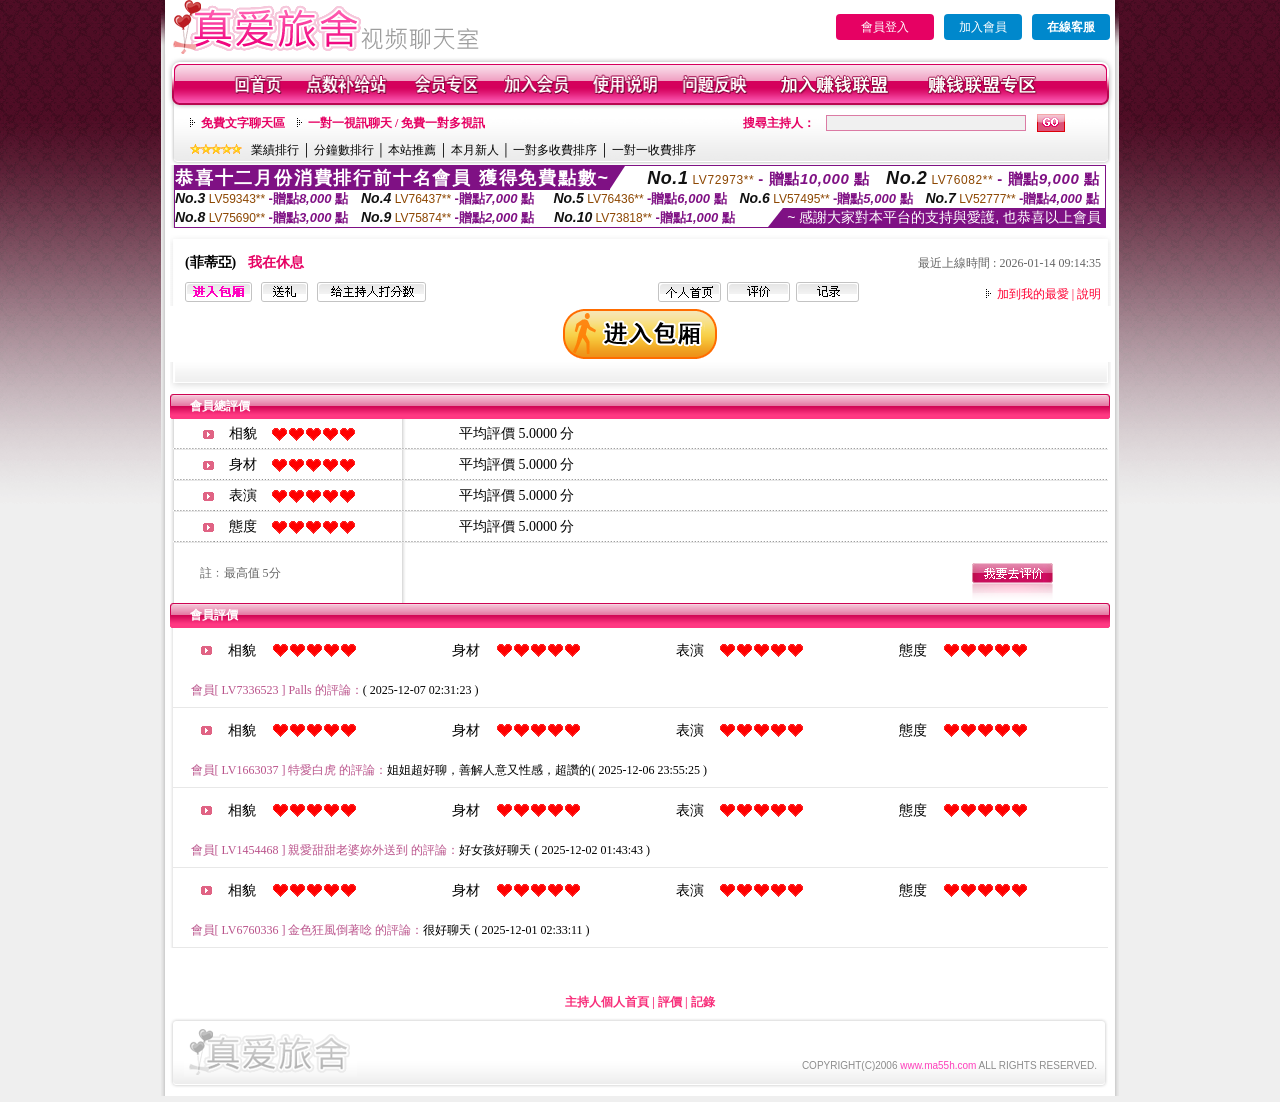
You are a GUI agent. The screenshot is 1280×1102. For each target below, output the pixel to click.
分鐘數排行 (344, 150)
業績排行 (275, 150)
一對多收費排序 (555, 150)
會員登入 (885, 27)
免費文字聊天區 (243, 123)
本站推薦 (412, 150)
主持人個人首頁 (607, 1002)
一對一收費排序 (654, 150)
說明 (1089, 294)
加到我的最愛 (1033, 294)
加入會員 (983, 27)
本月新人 (475, 150)
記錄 (703, 1002)
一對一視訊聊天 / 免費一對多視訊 (396, 123)
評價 (670, 1002)
